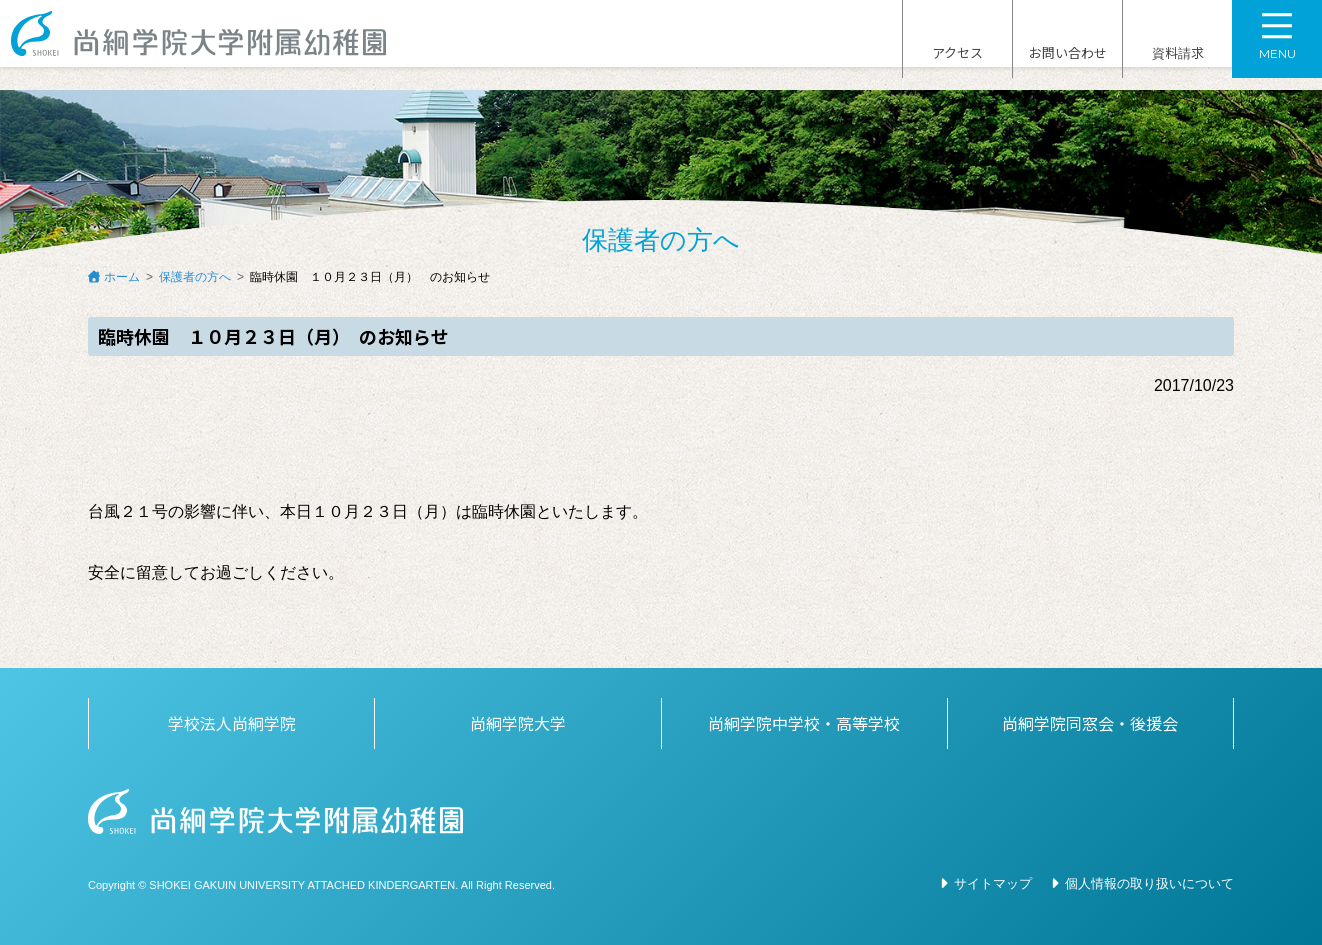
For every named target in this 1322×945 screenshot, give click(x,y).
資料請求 (1178, 47)
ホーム (122, 277)
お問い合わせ (1068, 47)
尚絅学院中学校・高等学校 (804, 723)
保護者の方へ (195, 277)
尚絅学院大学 (518, 723)
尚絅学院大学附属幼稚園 (217, 45)
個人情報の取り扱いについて (1149, 883)
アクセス (957, 47)
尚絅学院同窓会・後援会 (1090, 723)
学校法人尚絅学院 (232, 723)
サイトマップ (993, 883)
